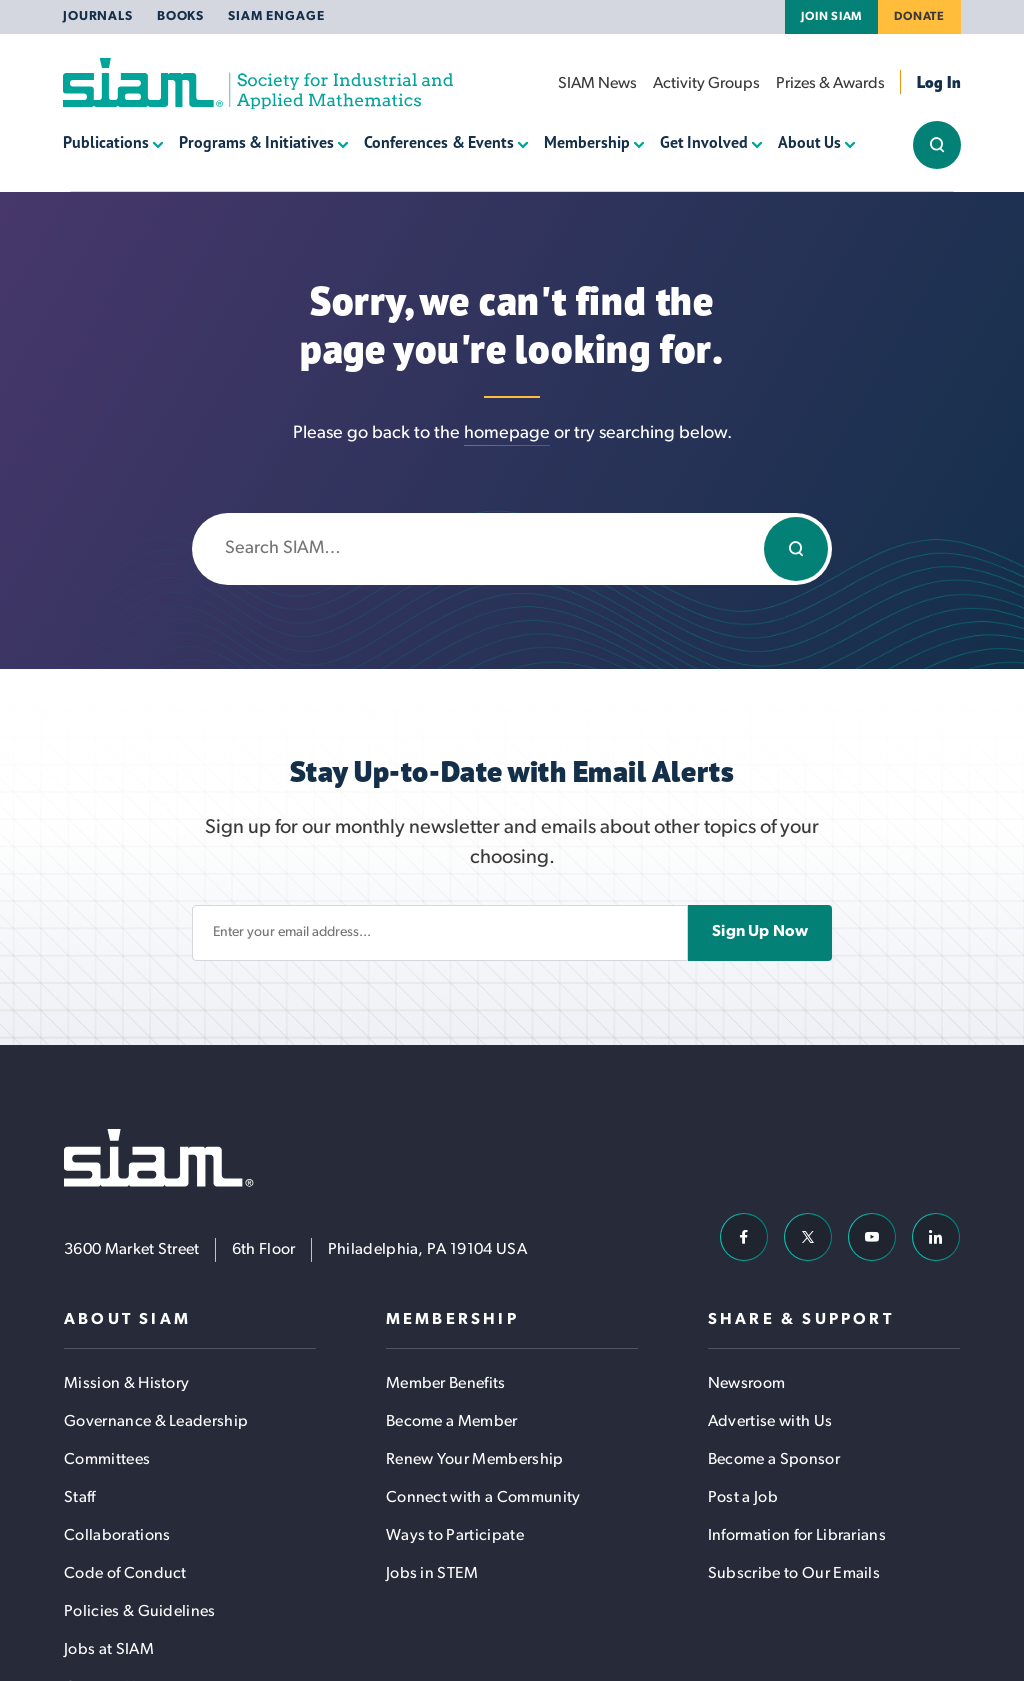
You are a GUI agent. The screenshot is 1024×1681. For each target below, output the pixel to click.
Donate (919, 17)
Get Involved (704, 142)
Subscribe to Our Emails (794, 1574)
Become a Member (452, 1422)
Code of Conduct (125, 1574)
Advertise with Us (770, 1422)
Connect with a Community (483, 1498)
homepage (507, 433)
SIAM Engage (276, 16)
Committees (107, 1460)
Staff (80, 1498)
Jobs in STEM (432, 1574)
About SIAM (127, 1320)
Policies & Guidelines (140, 1612)
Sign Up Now (760, 932)
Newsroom (747, 1384)
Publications (106, 142)
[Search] (796, 549)
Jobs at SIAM (109, 1650)
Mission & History (126, 1384)
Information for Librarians (797, 1536)
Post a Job (743, 1498)
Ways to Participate (455, 1536)
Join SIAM (831, 17)
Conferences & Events (438, 142)
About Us (809, 142)
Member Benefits (446, 1384)
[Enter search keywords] (512, 549)
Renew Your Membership (475, 1460)
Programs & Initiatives (256, 142)
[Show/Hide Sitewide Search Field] (937, 145)
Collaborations (117, 1536)
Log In (939, 82)
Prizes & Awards (830, 84)
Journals (98, 16)
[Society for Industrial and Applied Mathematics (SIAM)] (258, 83)
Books (180, 16)
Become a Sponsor (774, 1460)
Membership (587, 142)
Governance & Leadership (156, 1422)
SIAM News (597, 84)
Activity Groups (706, 84)
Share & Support (801, 1320)
